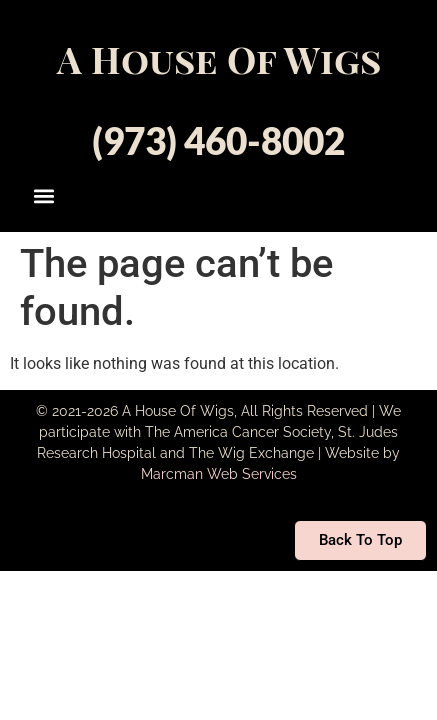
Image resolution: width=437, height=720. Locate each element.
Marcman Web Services (219, 474)
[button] (43, 195)
